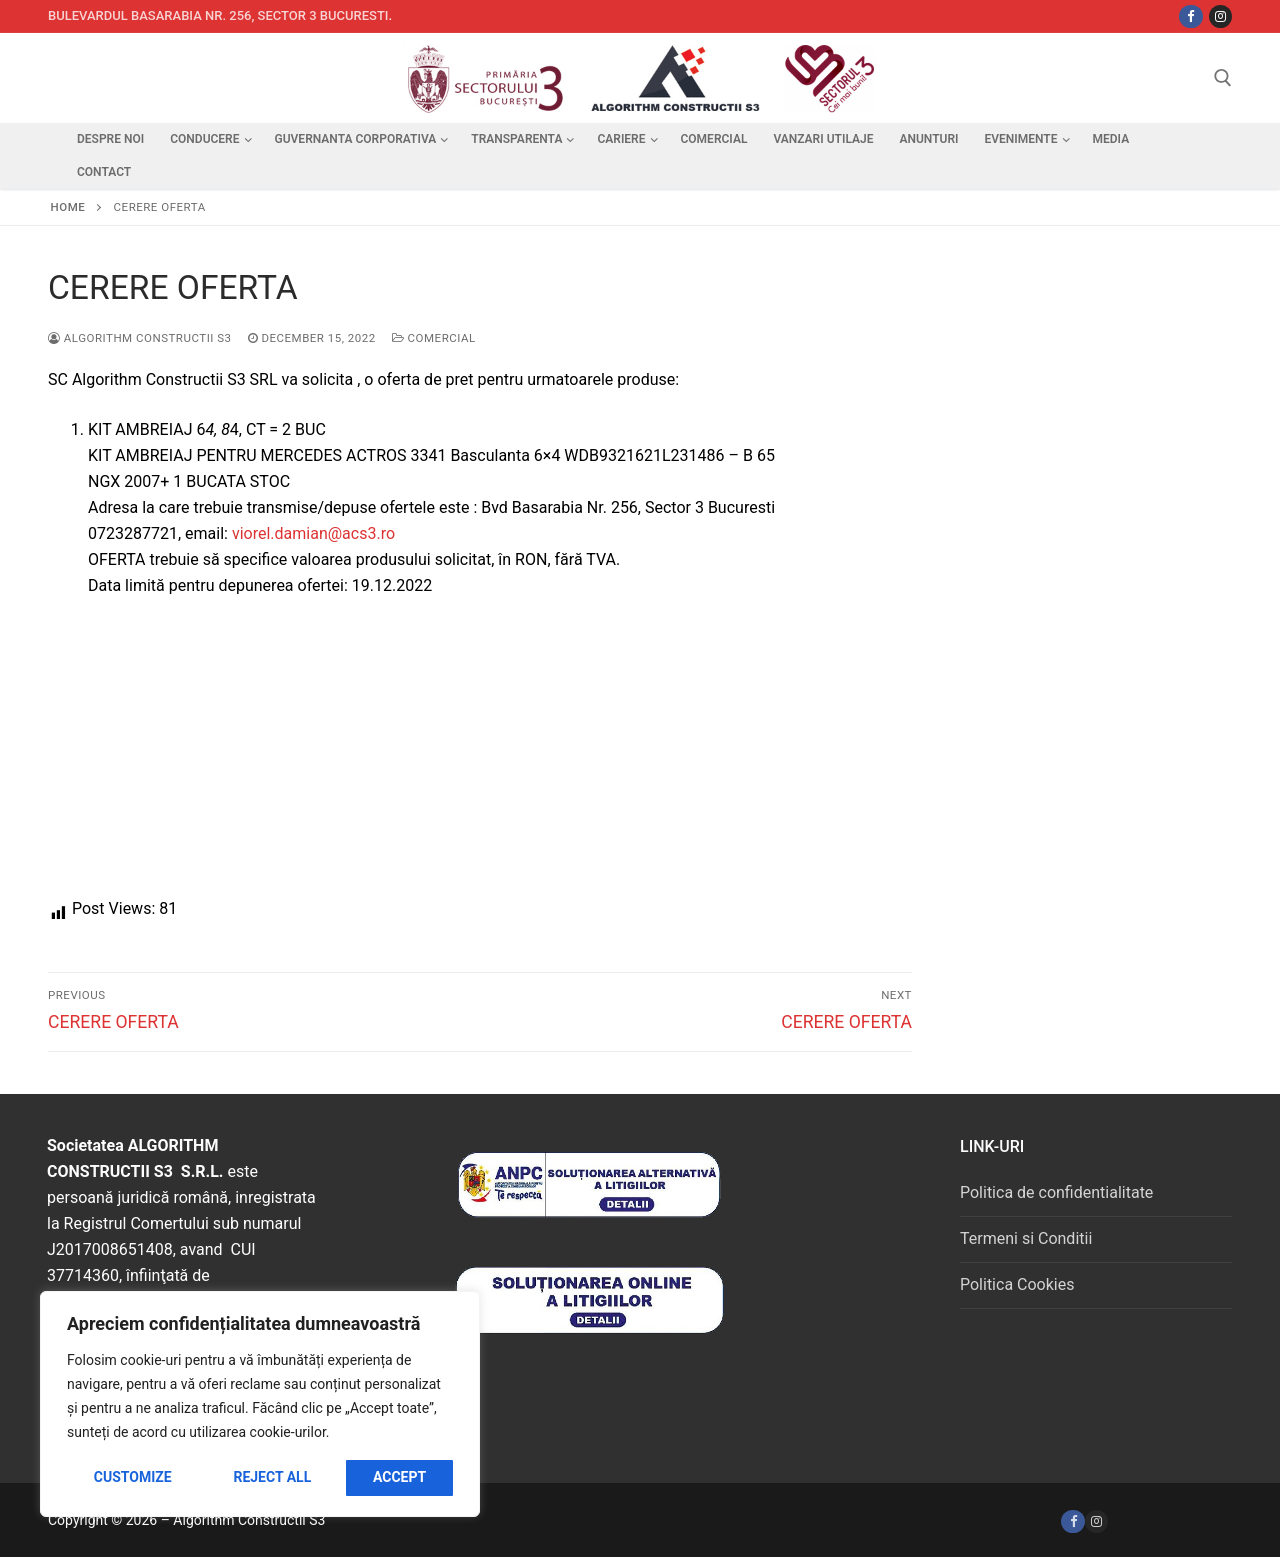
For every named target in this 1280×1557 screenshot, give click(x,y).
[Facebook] (1072, 1521)
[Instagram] (1220, 16)
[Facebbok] (1190, 16)
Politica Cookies (1017, 1284)
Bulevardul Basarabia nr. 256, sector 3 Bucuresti (218, 15)
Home (68, 207)
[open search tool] (1223, 78)
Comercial (434, 338)
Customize (133, 1477)
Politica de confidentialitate (1056, 1192)
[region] (260, 1404)
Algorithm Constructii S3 (140, 338)
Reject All (272, 1477)
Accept (399, 1477)
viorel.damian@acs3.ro (313, 533)
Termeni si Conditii (1026, 1238)
